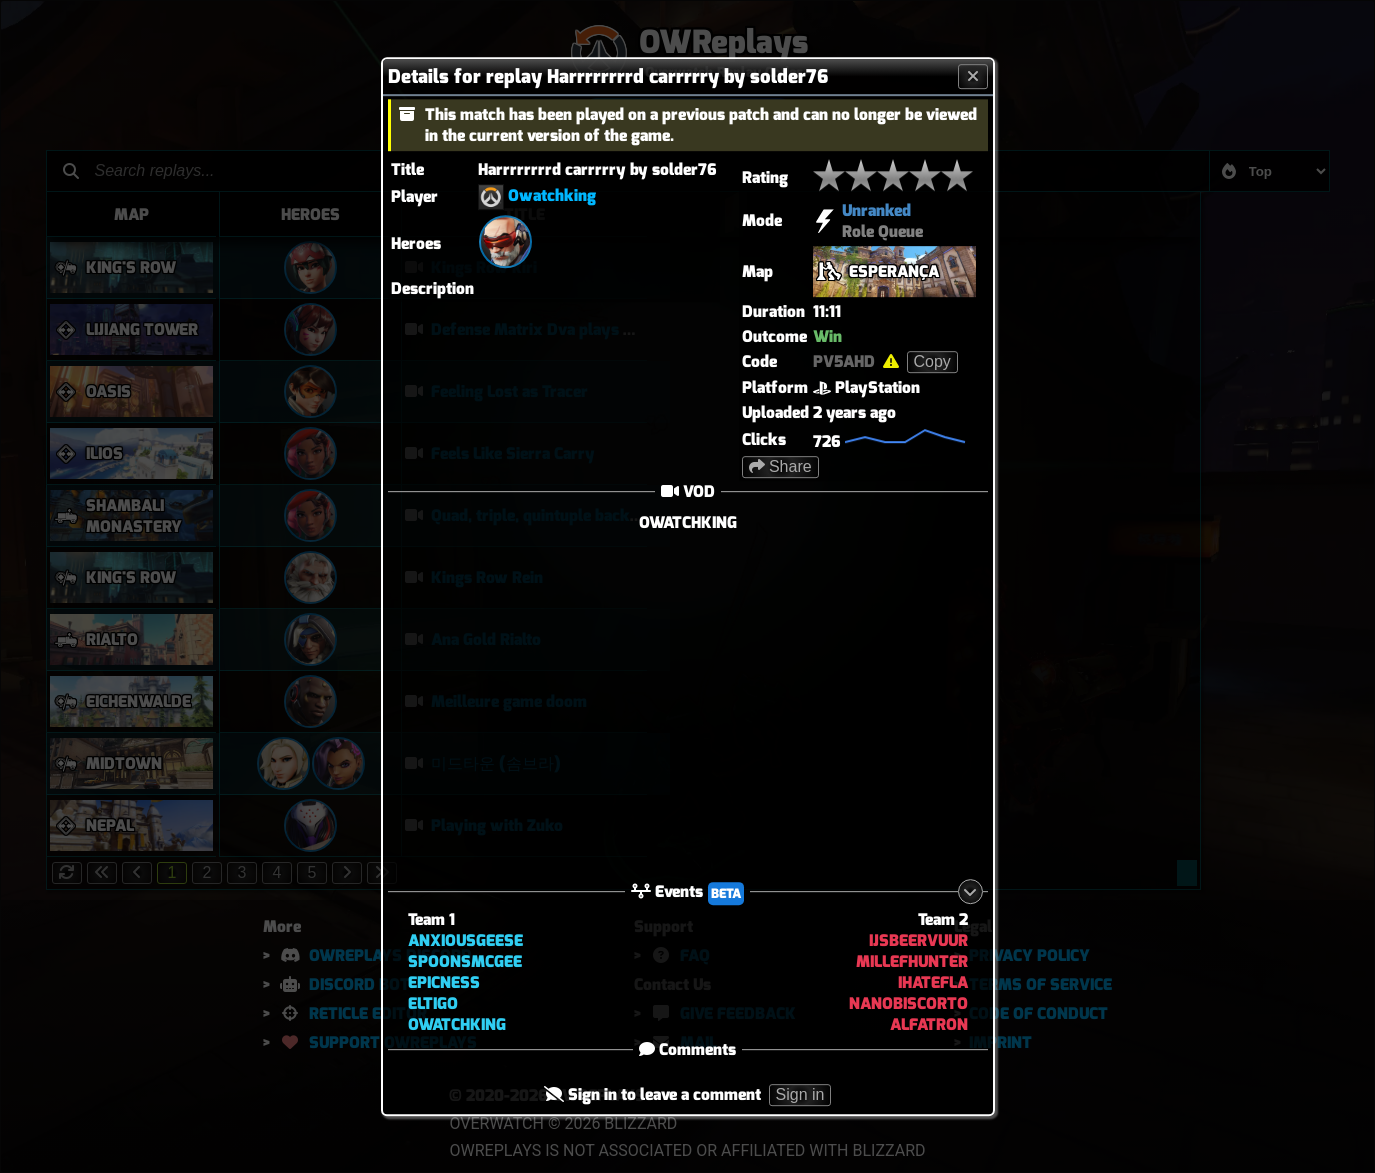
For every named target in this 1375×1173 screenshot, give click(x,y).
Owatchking (552, 195)
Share (780, 466)
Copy (932, 361)
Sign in (800, 1095)
